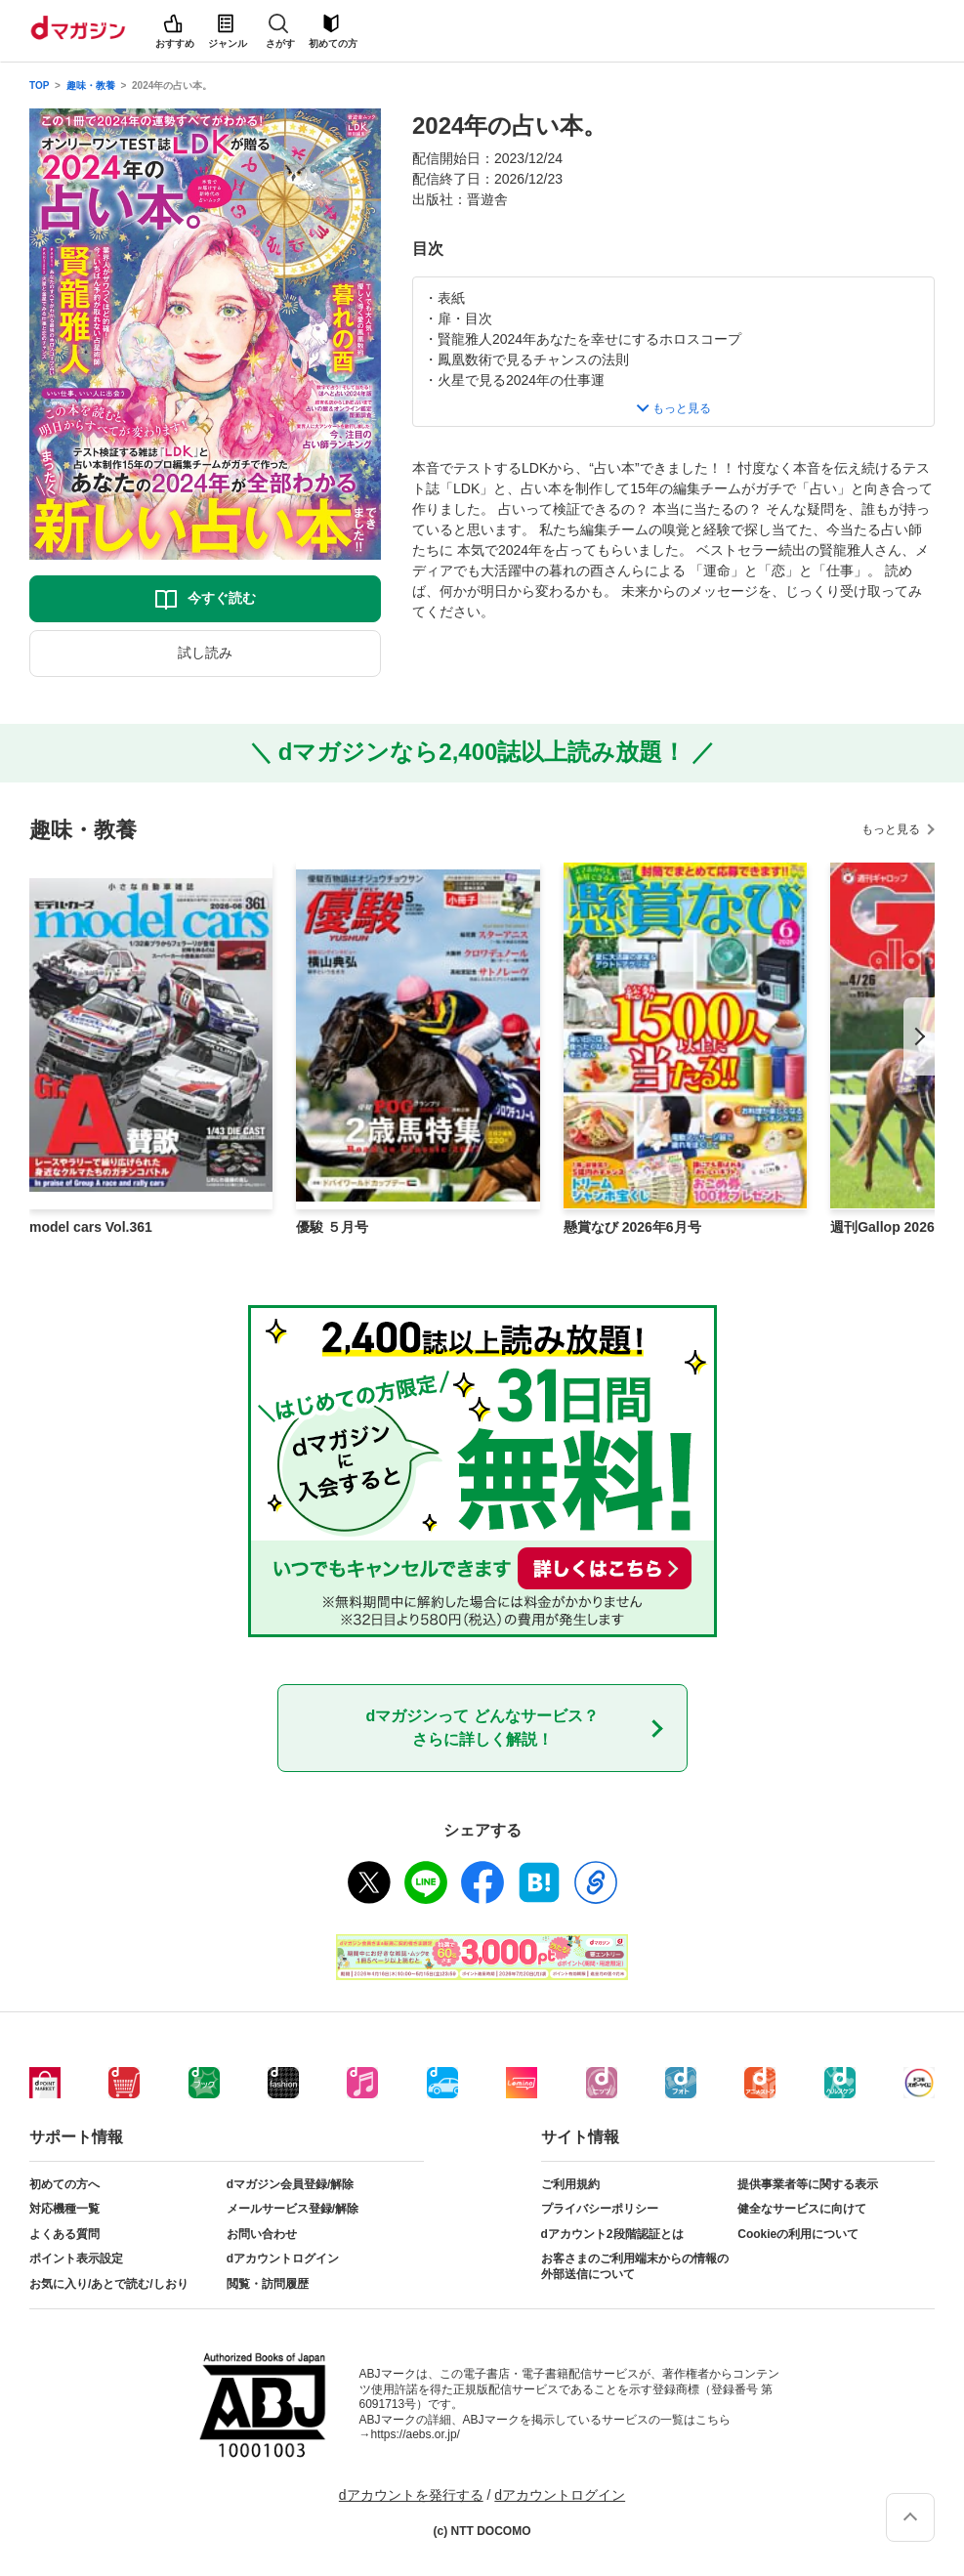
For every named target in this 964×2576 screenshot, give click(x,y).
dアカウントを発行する (411, 2495)
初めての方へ (64, 2184)
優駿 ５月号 (332, 1227)
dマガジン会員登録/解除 (291, 2184)
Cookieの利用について (798, 2234)
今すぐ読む (222, 598)
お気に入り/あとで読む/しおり (109, 2284)
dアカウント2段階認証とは (612, 2234)
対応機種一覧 (64, 2209)
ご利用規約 (570, 2184)
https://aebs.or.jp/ (415, 2434)
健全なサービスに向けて (801, 2209)
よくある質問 (64, 2234)
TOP (39, 85)
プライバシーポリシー (599, 2209)
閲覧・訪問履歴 (268, 2284)
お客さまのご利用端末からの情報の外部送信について (635, 2266)
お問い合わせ (262, 2234)
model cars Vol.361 (90, 1227)
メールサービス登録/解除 (292, 2209)
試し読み (205, 652)
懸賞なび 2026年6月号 (632, 1227)
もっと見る (890, 829)
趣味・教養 (90, 85)
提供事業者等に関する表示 (807, 2184)
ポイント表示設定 (76, 2258)
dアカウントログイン (283, 2258)
